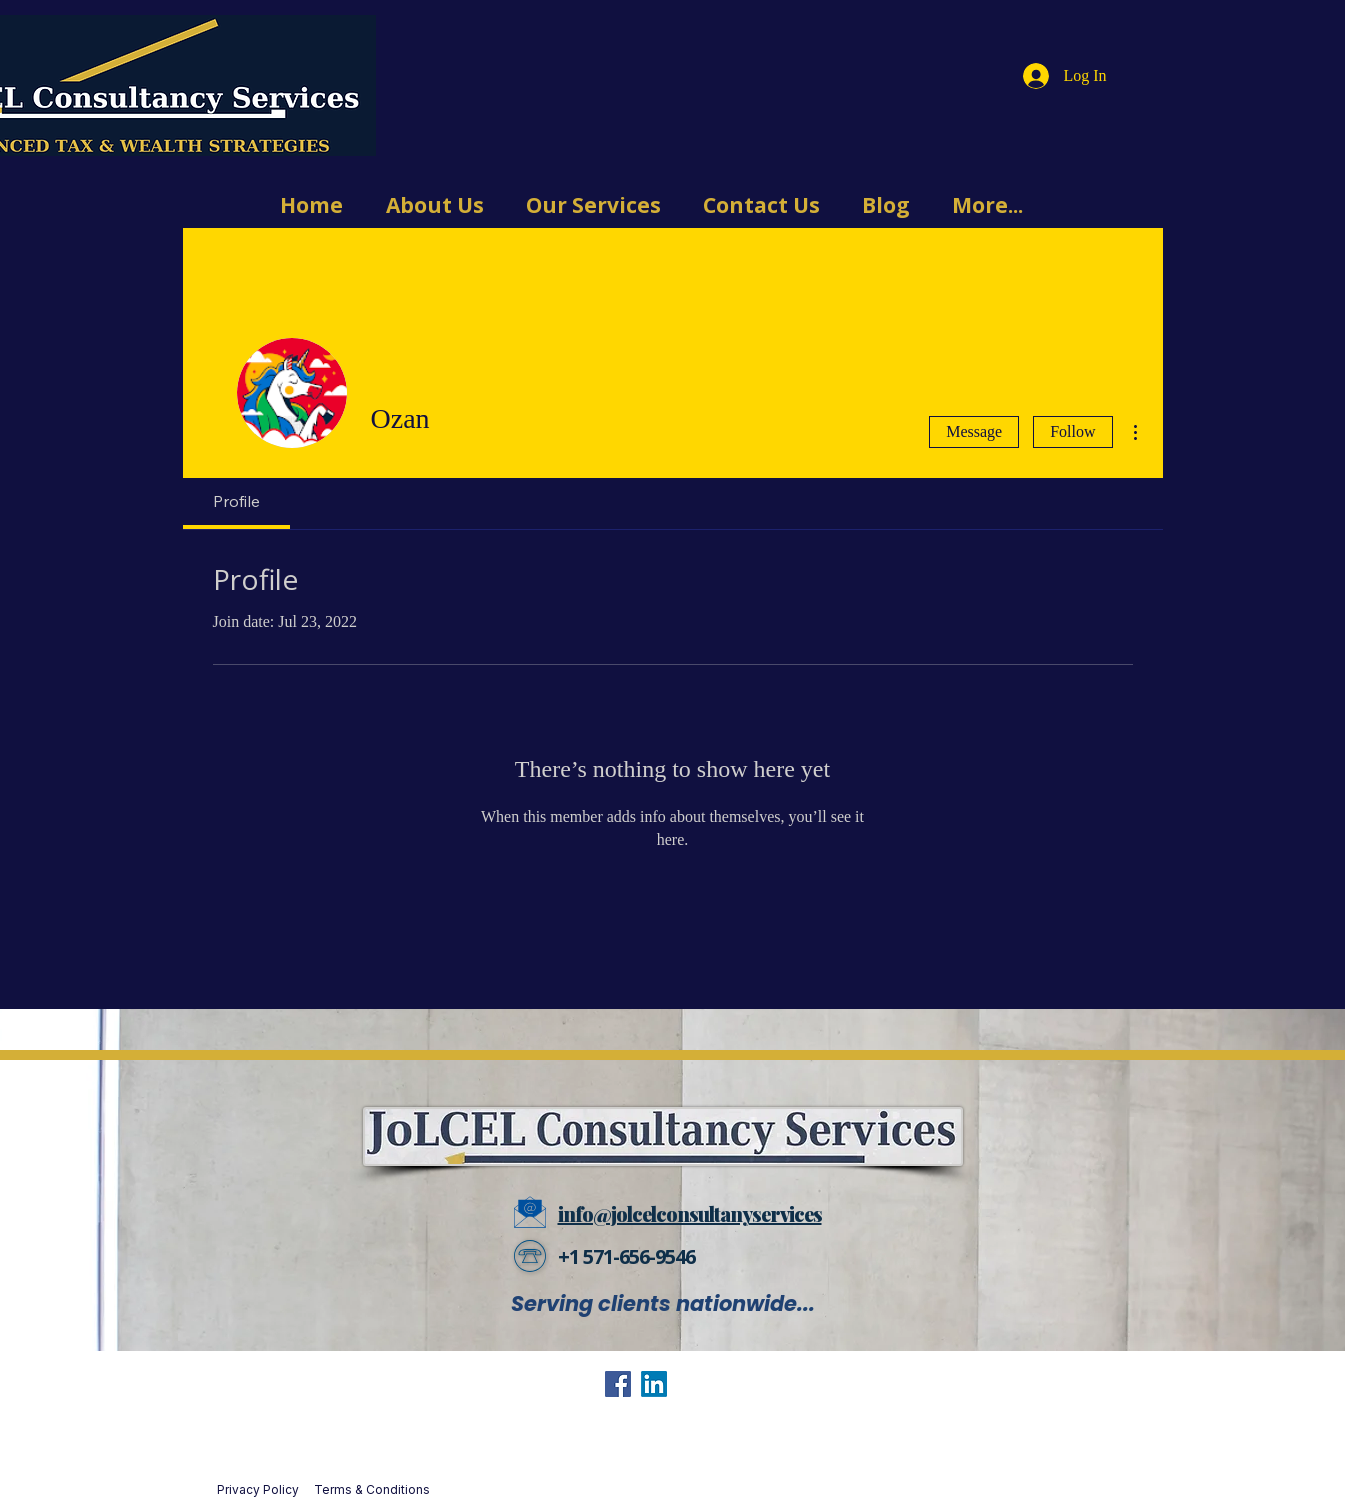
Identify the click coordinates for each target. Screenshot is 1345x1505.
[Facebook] (618, 1384)
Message (974, 431)
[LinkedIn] (654, 1384)
